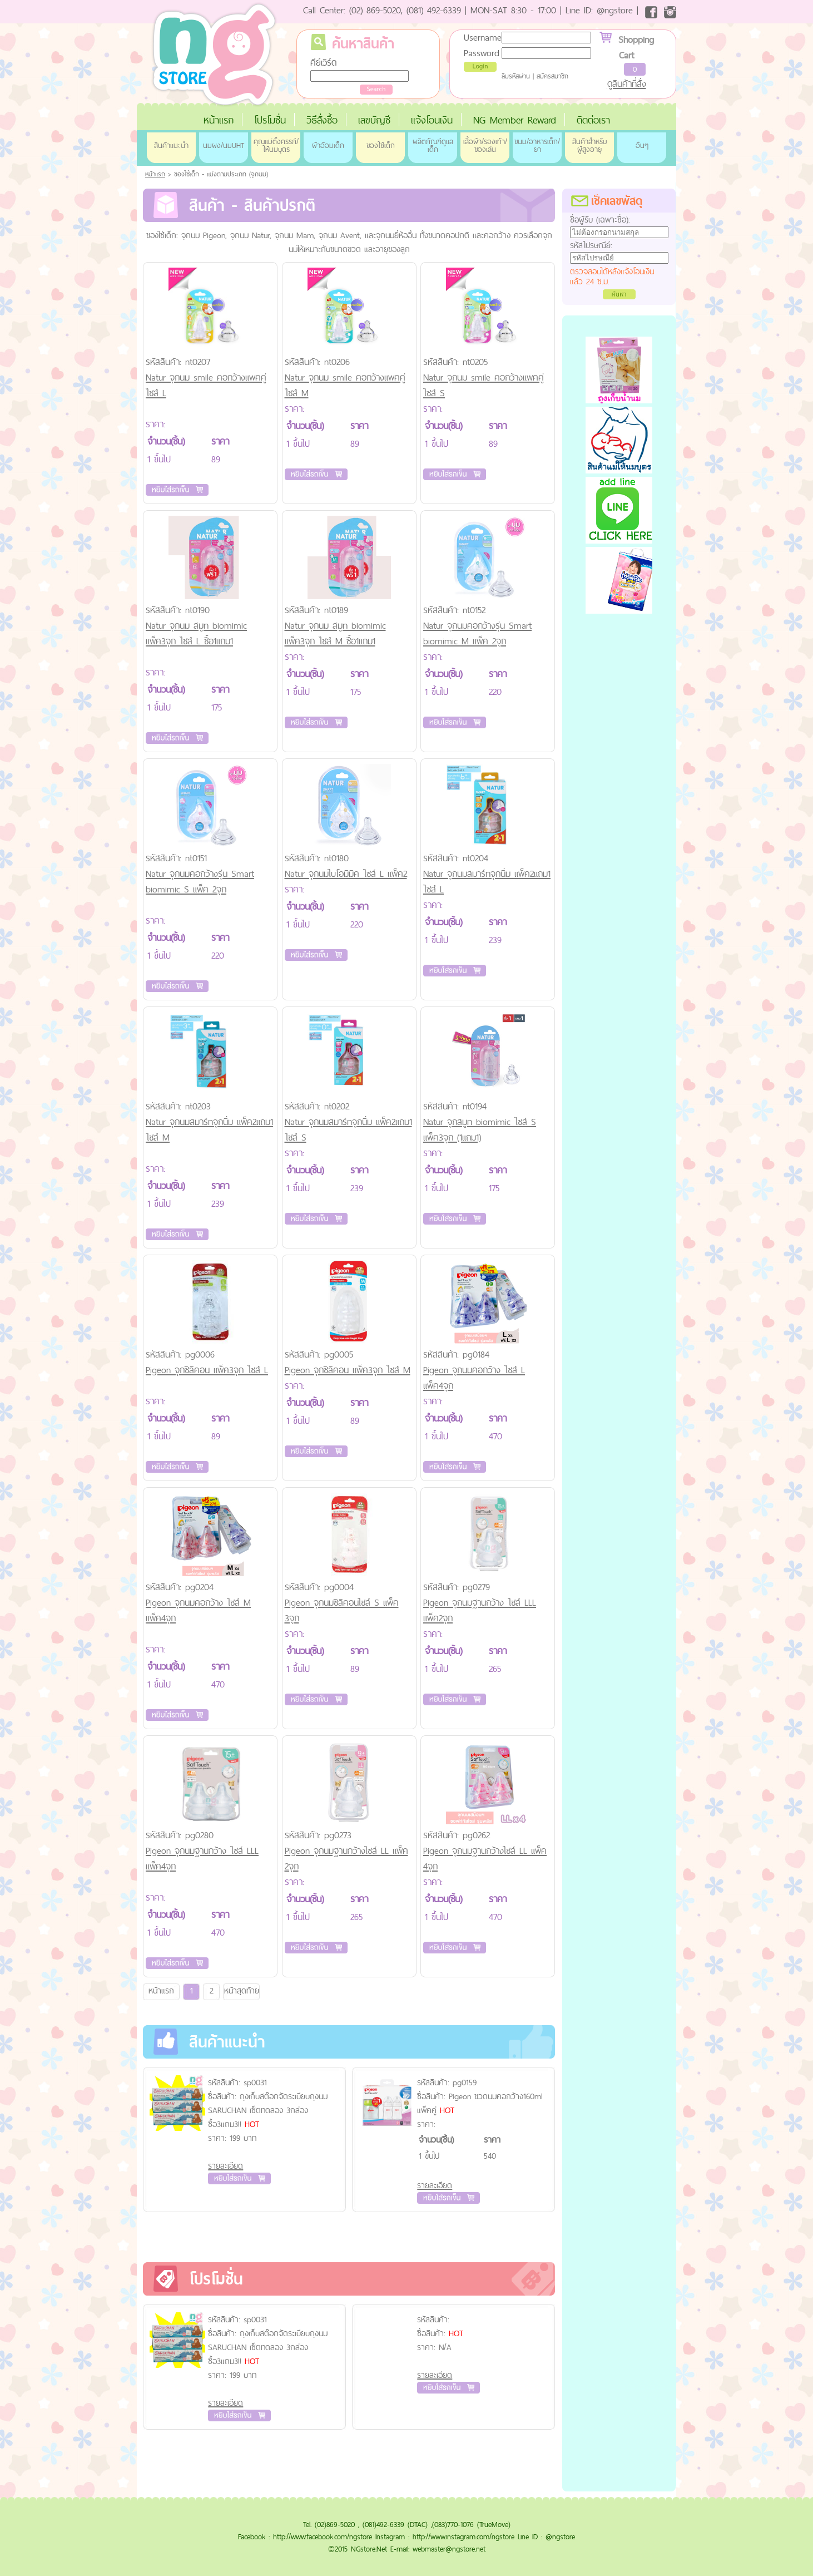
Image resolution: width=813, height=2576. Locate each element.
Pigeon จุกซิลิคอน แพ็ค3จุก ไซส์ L (207, 1370)
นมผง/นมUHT (223, 145)
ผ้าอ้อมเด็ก (328, 145)
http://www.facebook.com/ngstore (322, 2536)
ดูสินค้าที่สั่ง (626, 83)
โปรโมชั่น (270, 120)
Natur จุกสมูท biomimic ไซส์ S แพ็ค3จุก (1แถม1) (479, 1129)
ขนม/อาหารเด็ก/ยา (537, 145)
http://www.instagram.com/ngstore (463, 2536)
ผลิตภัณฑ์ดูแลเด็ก (433, 145)
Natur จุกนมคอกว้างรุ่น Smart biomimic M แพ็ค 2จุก (477, 633)
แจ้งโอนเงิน (432, 120)
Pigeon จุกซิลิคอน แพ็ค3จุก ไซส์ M (347, 1370)
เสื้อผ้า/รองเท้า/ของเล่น (485, 145)
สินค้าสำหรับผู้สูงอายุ (589, 145)
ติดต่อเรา (593, 120)
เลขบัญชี (374, 120)
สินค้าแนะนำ (171, 145)
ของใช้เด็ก (380, 145)
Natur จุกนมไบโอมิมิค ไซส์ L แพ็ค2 (346, 873)
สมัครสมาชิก (552, 76)
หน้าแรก (219, 120)
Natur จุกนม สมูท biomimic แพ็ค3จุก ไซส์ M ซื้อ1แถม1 (335, 633)
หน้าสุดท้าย (241, 1990)
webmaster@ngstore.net (449, 2549)
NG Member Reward (514, 120)
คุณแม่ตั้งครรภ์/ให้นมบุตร (276, 145)
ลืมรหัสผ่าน (516, 76)
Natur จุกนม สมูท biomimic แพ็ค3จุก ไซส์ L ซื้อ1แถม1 (196, 633)
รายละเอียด (225, 2166)
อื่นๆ (642, 145)
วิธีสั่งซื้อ (322, 120)
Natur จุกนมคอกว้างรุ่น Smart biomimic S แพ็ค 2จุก (200, 881)
